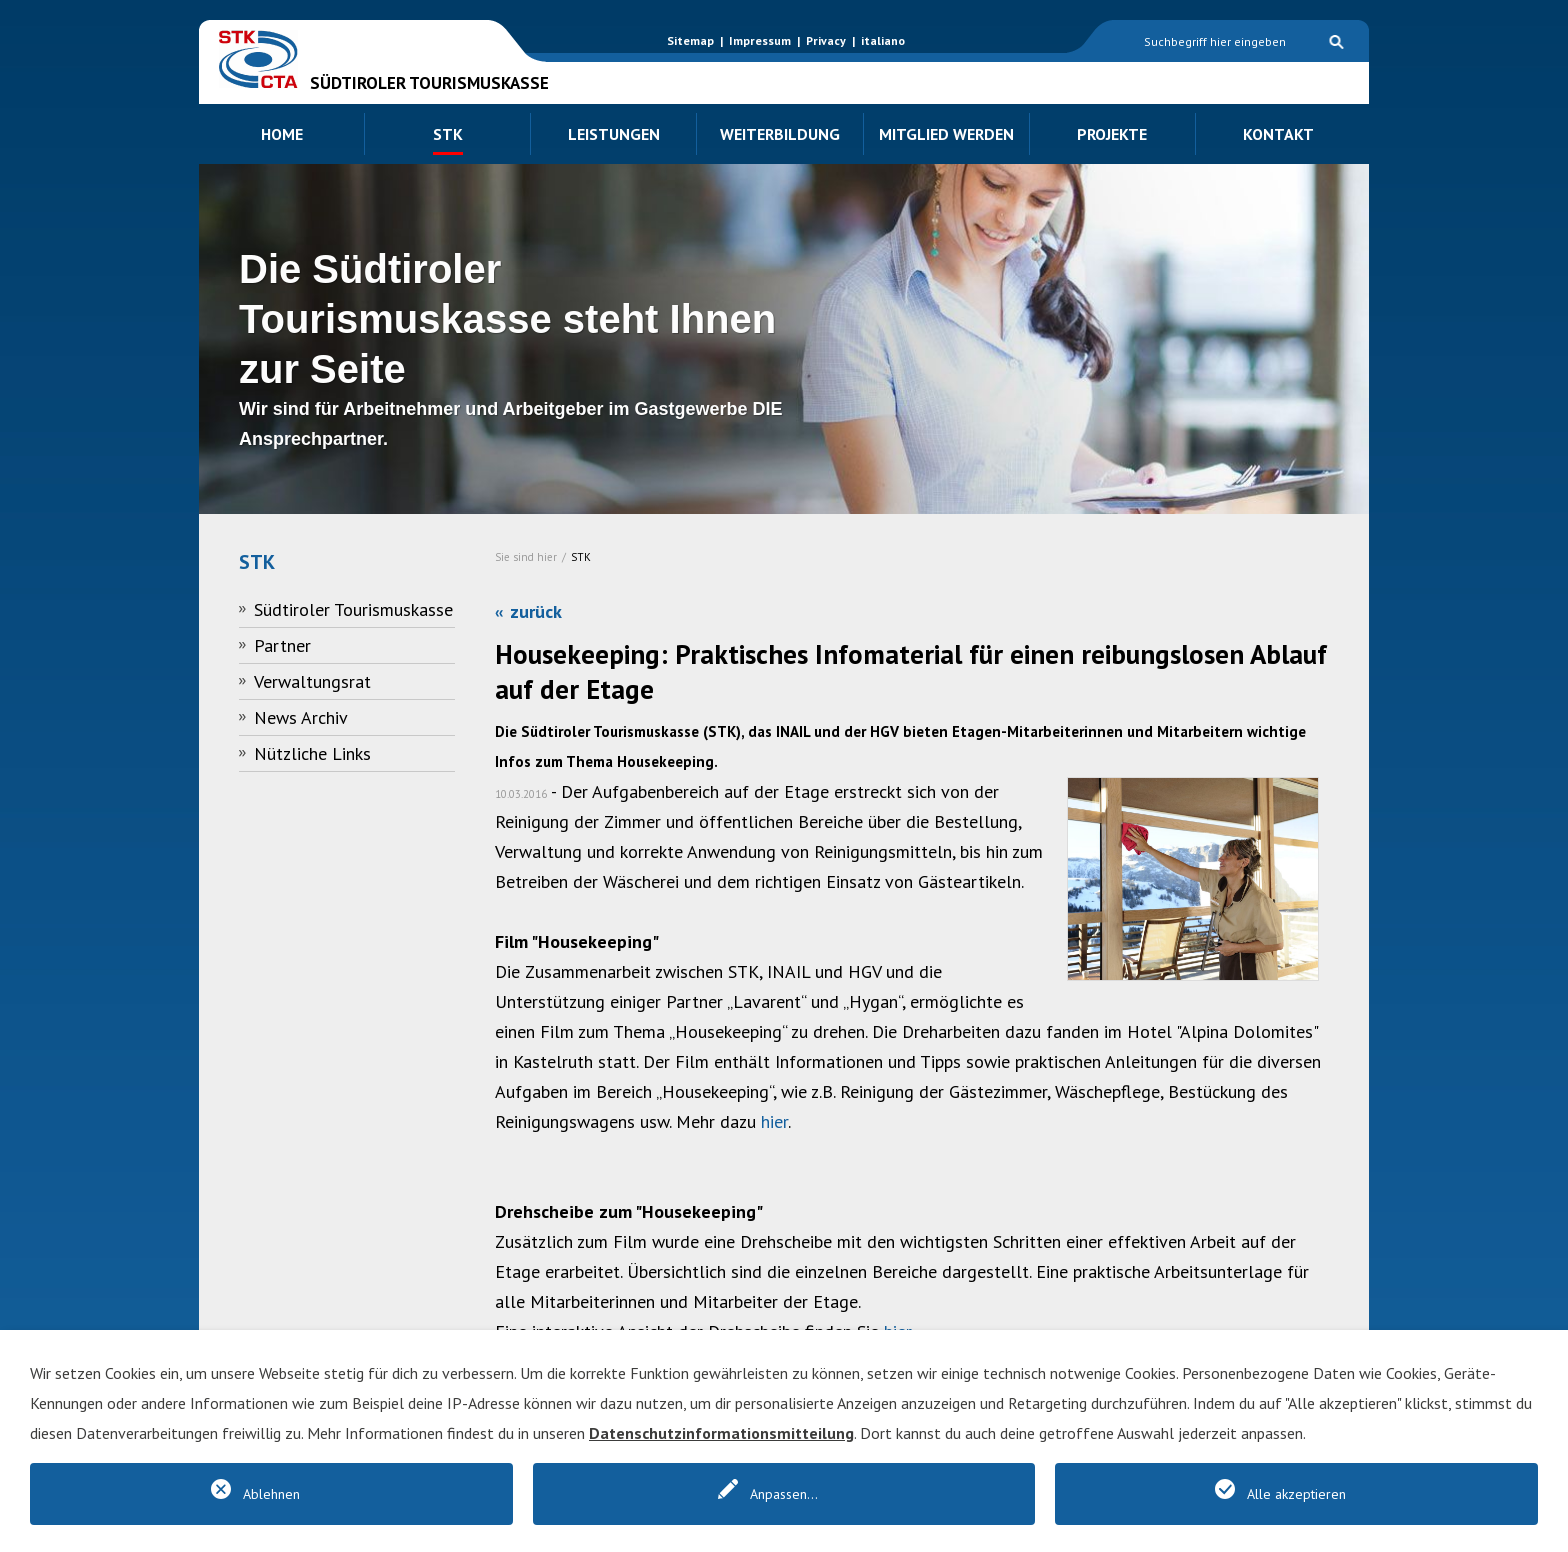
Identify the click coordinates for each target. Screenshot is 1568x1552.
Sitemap (690, 40)
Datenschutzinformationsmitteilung (721, 1433)
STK (581, 557)
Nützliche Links (312, 753)
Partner (282, 645)
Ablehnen (271, 1494)
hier (774, 1121)
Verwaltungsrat (312, 681)
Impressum (760, 40)
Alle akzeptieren (1296, 1494)
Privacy (826, 40)
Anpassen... (784, 1494)
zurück (536, 611)
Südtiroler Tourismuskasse (353, 609)
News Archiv (301, 717)
